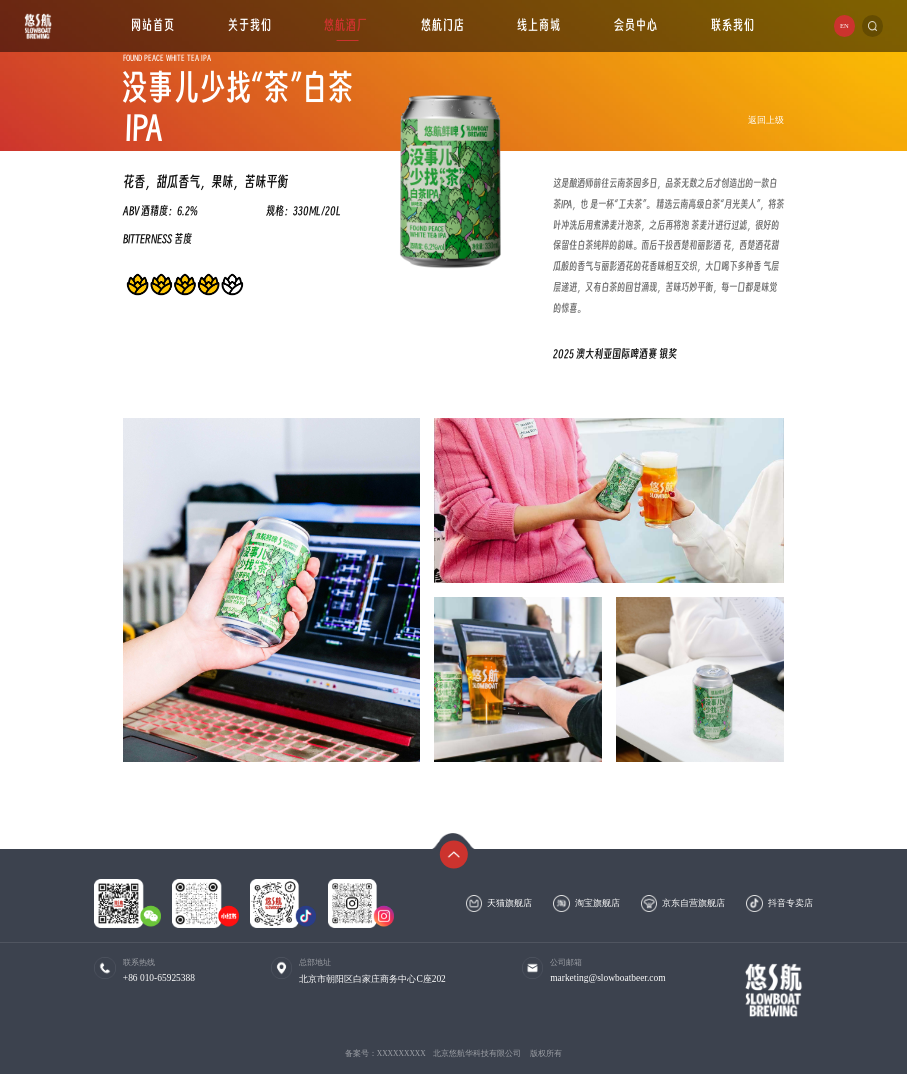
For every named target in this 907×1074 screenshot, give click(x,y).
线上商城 (540, 25)
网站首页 (153, 25)
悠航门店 (443, 25)
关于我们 (250, 25)
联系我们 (733, 25)
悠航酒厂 (346, 25)
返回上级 (766, 120)
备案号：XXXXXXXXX (385, 1053)
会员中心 (636, 25)
